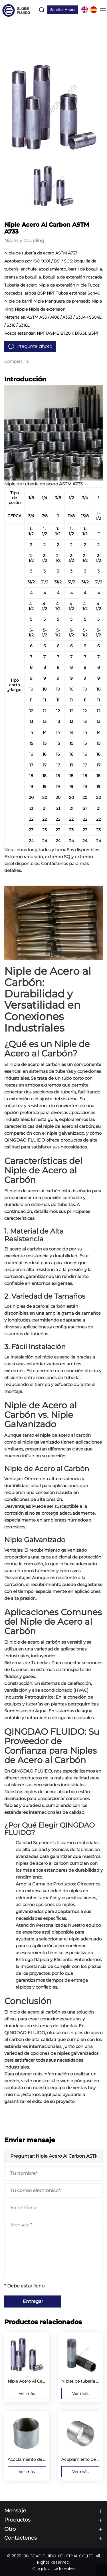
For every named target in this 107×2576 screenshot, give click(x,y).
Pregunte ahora (35, 346)
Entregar (33, 2301)
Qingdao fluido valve (53, 2568)
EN (84, 9)
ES (93, 9)
